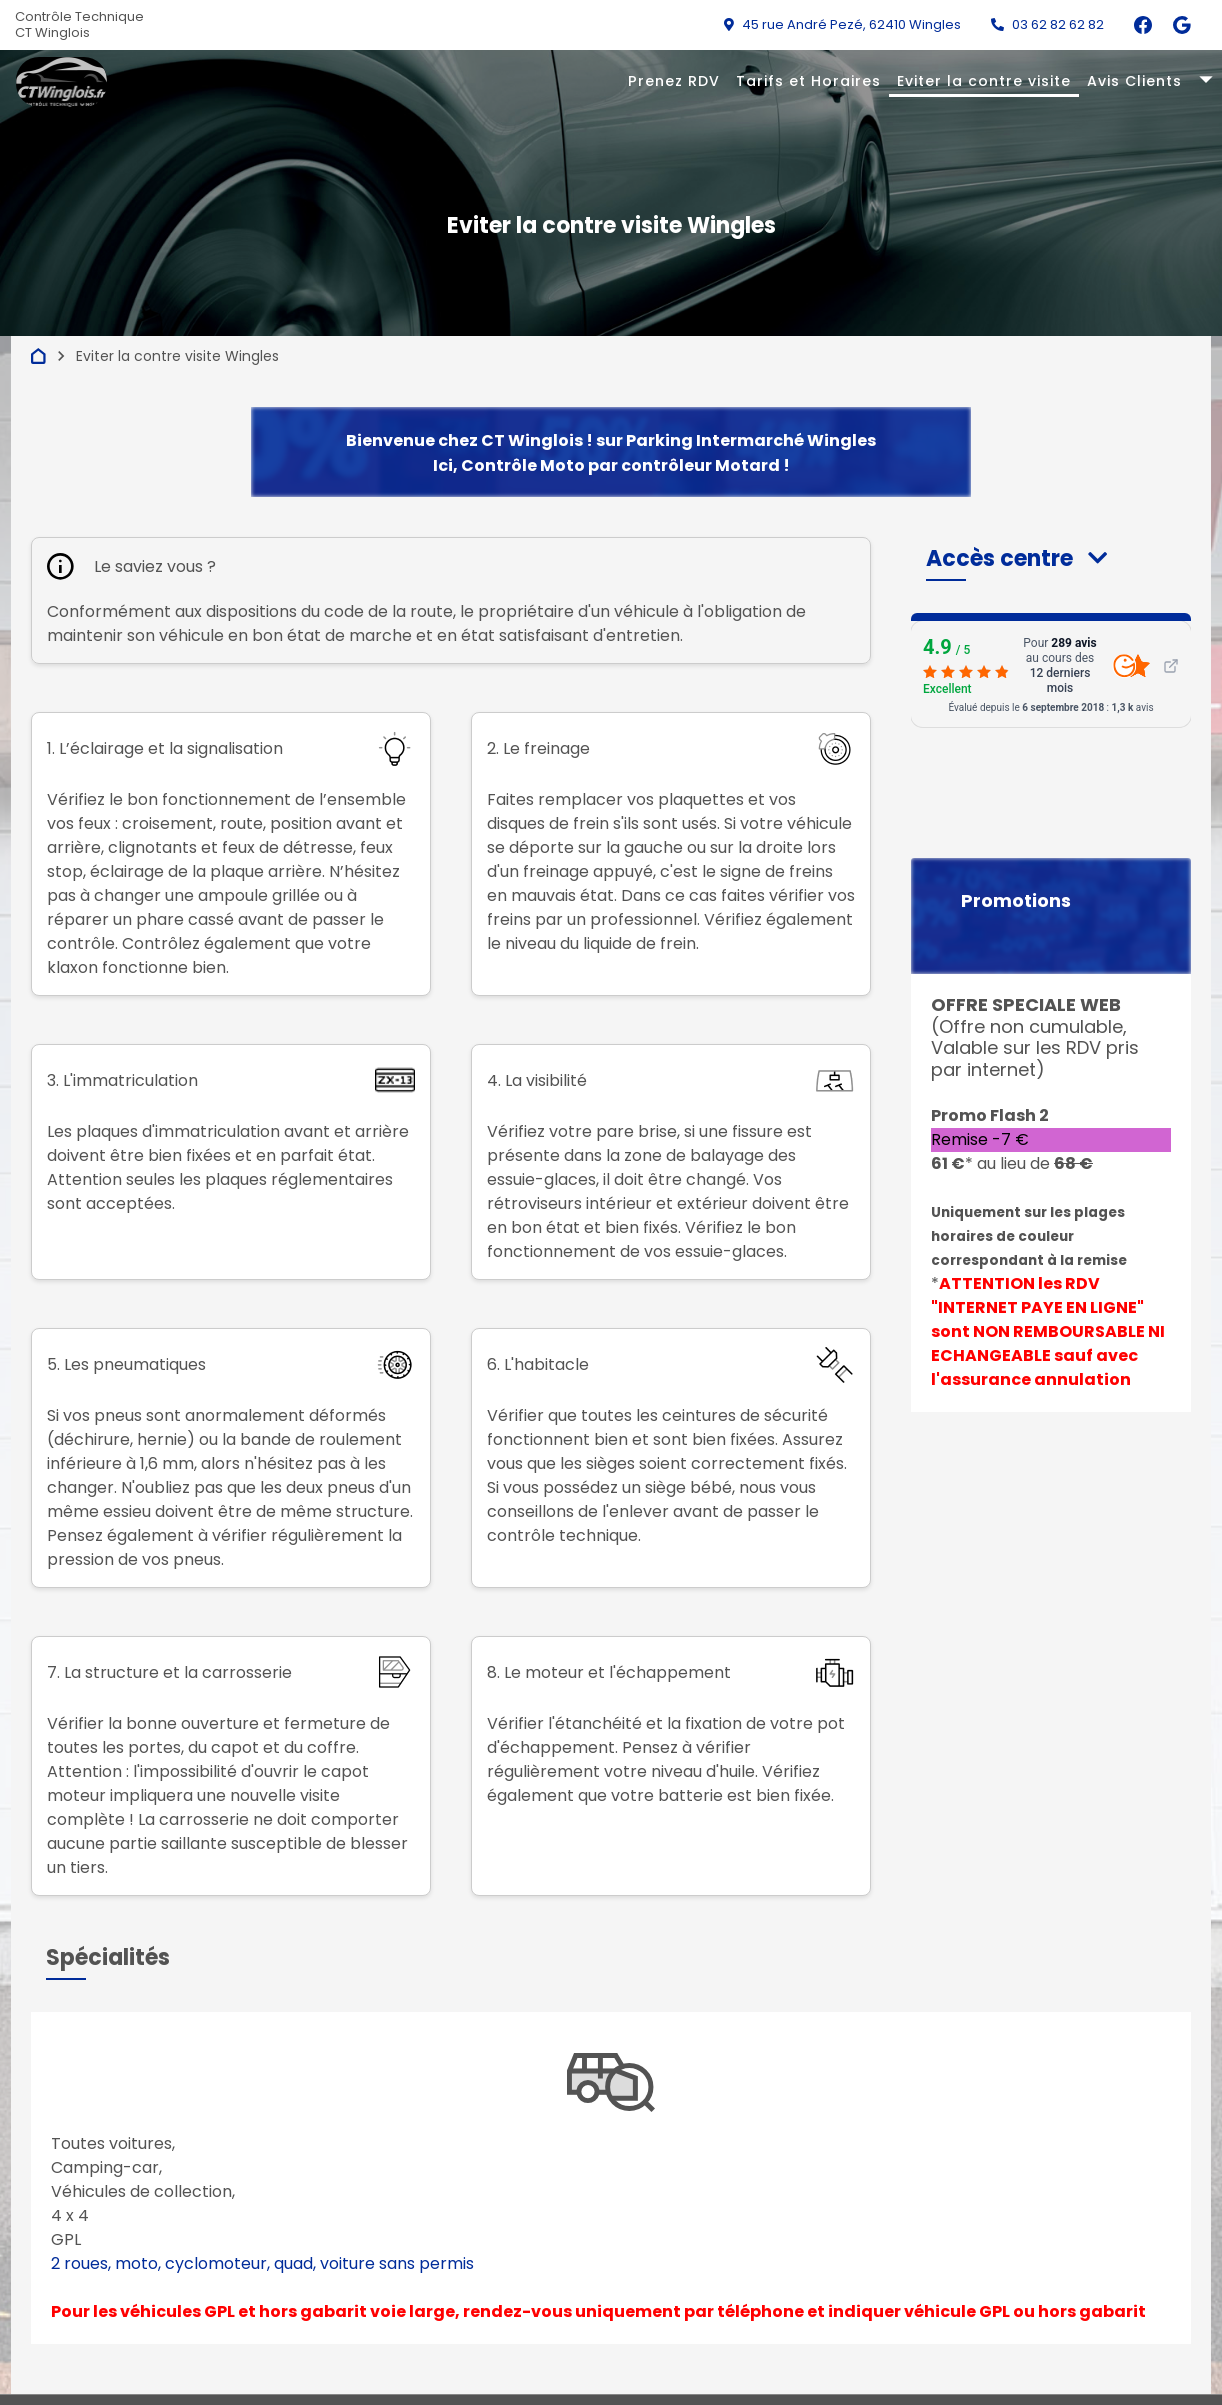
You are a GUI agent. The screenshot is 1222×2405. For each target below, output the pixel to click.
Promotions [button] (1016, 901)
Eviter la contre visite (984, 81)
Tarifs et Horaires (808, 81)
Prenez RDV (674, 81)
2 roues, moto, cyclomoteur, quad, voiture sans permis (262, 2263)
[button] (1016, 558)
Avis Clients (1134, 81)
